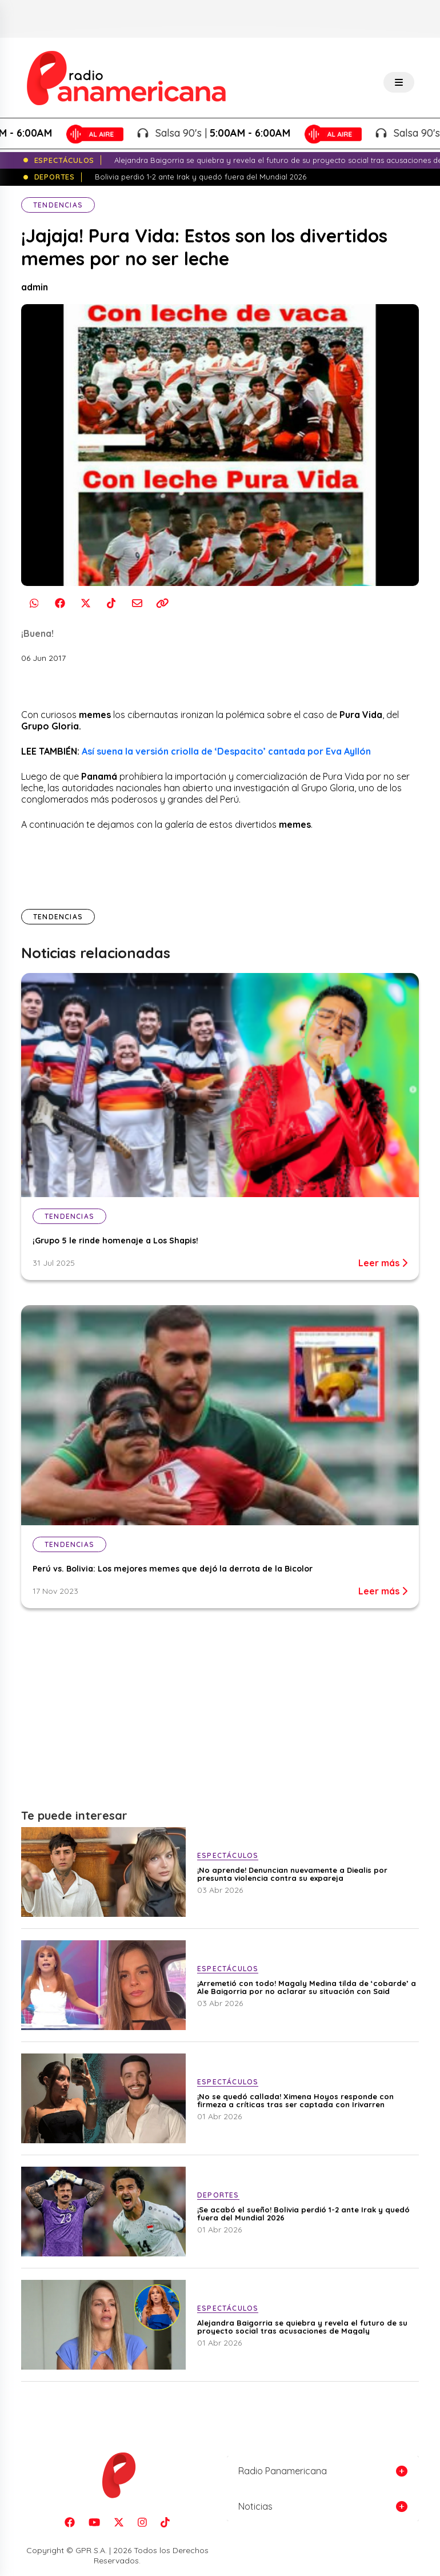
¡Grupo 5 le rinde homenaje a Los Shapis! (115, 1240)
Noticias (255, 2506)
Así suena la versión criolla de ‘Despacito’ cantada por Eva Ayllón (226, 751)
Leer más (382, 1263)
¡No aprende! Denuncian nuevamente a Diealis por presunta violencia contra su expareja (292, 1874)
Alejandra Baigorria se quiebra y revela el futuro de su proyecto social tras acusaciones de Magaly (302, 2327)
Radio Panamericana (282, 2471)
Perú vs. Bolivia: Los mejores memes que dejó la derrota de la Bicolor (173, 1569)
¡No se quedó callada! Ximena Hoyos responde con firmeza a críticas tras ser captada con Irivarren (295, 2100)
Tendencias (58, 205)
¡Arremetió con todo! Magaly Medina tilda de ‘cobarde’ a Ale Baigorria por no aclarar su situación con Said (306, 1987)
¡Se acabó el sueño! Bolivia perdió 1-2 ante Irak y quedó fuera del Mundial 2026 (303, 2214)
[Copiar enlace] (162, 603)
